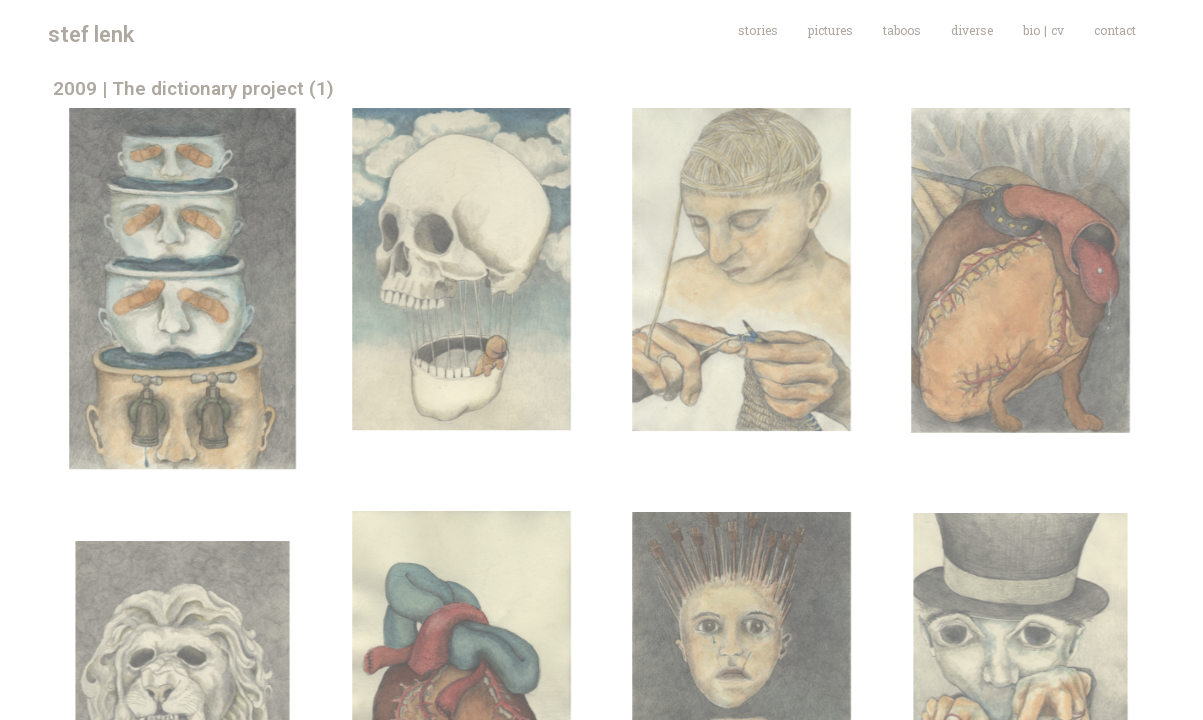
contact (1115, 30)
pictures (830, 30)
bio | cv (1043, 30)
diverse (972, 30)
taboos (902, 30)
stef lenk (91, 34)
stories (758, 30)
